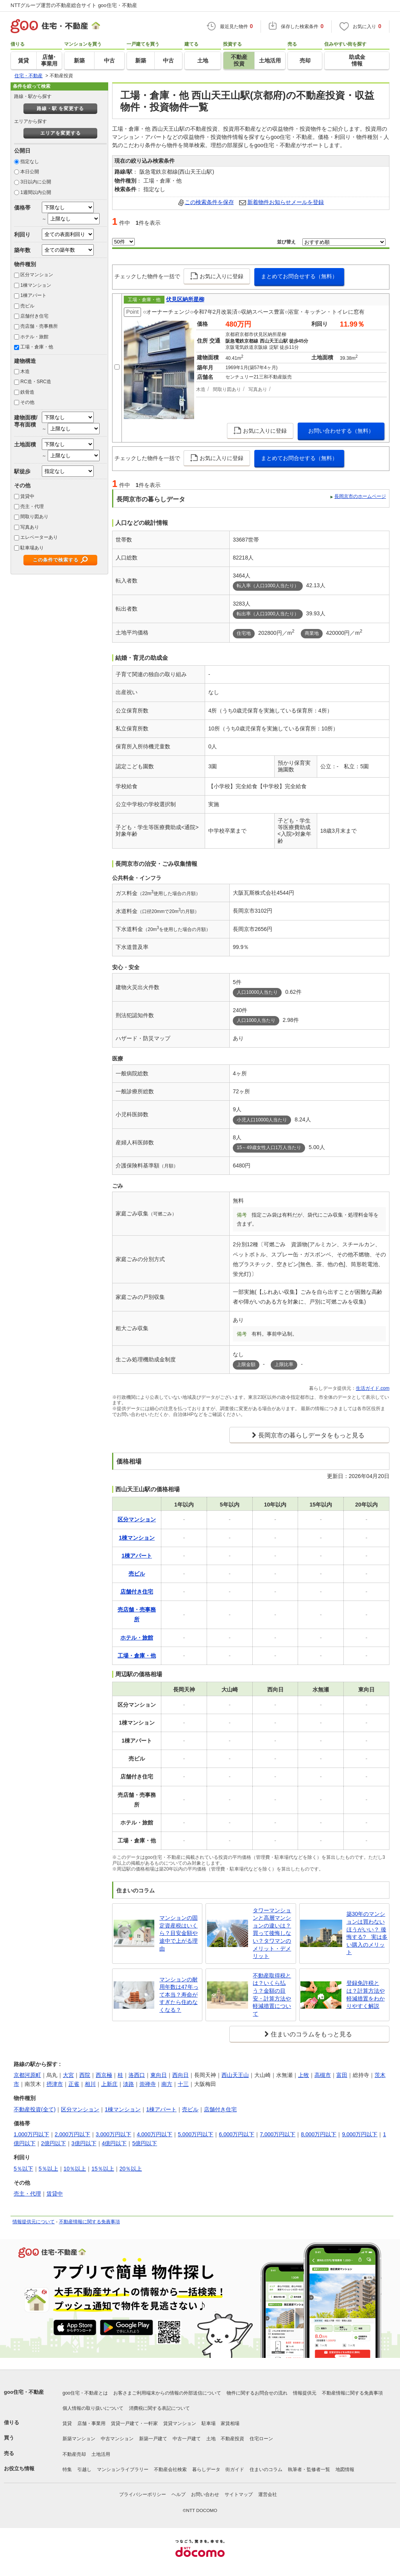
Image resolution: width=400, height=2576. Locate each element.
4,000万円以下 (154, 2134)
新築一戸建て (153, 2438)
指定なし (29, 161)
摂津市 (54, 2084)
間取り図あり (34, 516)
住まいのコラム (266, 2469)
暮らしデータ (206, 2469)
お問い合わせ (205, 2494)
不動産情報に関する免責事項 (89, 2221)
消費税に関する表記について (159, 2408)
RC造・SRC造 (35, 381)
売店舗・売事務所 (39, 326)
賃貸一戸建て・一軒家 (134, 2423)
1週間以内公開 (35, 192)
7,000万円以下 (277, 2134)
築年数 (22, 250)
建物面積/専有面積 (26, 420)
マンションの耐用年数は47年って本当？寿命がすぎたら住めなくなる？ (178, 1994)
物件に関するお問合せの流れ (257, 2393)
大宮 (68, 2075)
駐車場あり (32, 548)
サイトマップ (239, 2494)
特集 (67, 2469)
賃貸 (67, 2423)
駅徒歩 (22, 471)
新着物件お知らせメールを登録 (285, 202)
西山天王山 (235, 2075)
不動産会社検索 (170, 2469)
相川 (90, 2084)
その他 (27, 402)
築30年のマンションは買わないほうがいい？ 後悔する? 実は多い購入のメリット (367, 1933)
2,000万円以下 (72, 2134)
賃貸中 (27, 496)
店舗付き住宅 (34, 316)
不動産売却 (74, 2454)
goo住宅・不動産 (24, 2392)
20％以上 (131, 2169)
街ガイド (234, 2469)
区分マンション (36, 274)
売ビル (27, 306)
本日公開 (29, 171)
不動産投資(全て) (34, 2109)
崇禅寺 (147, 2084)
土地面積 (25, 444)
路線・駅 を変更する (60, 108)
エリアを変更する (60, 133)
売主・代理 (32, 506)
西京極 (104, 2075)
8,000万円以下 (318, 2134)
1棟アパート (33, 295)
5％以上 (48, 2169)
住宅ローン (261, 2438)
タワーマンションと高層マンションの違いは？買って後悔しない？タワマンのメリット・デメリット (272, 1933)
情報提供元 (304, 2393)
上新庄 (109, 2084)
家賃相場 (230, 2423)
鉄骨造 (27, 392)
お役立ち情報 (19, 2468)
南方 (166, 2084)
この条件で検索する (56, 560)
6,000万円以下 (236, 2134)
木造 (25, 371)
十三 (183, 2084)
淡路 (128, 2084)
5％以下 (23, 2169)
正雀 (73, 2084)
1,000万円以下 (31, 2134)
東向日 (158, 2075)
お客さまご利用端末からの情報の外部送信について (167, 2393)
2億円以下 (53, 2143)
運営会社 (267, 2494)
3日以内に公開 (35, 182)
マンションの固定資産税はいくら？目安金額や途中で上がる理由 (178, 1933)
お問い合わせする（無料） (341, 431)
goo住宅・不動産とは (85, 2393)
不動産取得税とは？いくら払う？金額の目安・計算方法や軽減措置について (272, 1994)
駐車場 (209, 2423)
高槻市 (322, 2075)
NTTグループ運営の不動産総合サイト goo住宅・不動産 (74, 5)
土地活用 (100, 2454)
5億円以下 (144, 2143)
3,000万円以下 (113, 2134)
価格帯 (22, 207)
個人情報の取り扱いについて (92, 2408)
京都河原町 (27, 2075)
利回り (22, 234)
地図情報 (345, 2469)
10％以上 (75, 2169)
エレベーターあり (39, 537)
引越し (84, 2469)
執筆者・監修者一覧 (309, 2469)
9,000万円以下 (359, 2134)
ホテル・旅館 (34, 336)
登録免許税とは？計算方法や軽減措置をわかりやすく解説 (365, 1994)
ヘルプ (178, 2494)
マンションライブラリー (122, 2469)
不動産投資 (232, 2438)
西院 (84, 2075)
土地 (211, 2438)
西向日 (180, 2075)
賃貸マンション (179, 2423)
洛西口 (137, 2075)
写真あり (29, 527)
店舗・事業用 (91, 2423)
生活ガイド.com (372, 1388)
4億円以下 (114, 2143)
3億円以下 (83, 2143)
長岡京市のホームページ (360, 496)
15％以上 (102, 2169)
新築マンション (78, 2438)
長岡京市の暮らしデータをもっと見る (311, 1435)
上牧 (303, 2075)
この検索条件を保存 (209, 202)
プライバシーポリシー (142, 2494)
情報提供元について (33, 2221)
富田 (341, 2075)
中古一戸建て (187, 2438)
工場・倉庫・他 (36, 347)
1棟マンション (35, 285)
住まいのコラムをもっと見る (311, 2034)
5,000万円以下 (195, 2134)
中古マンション (117, 2438)
